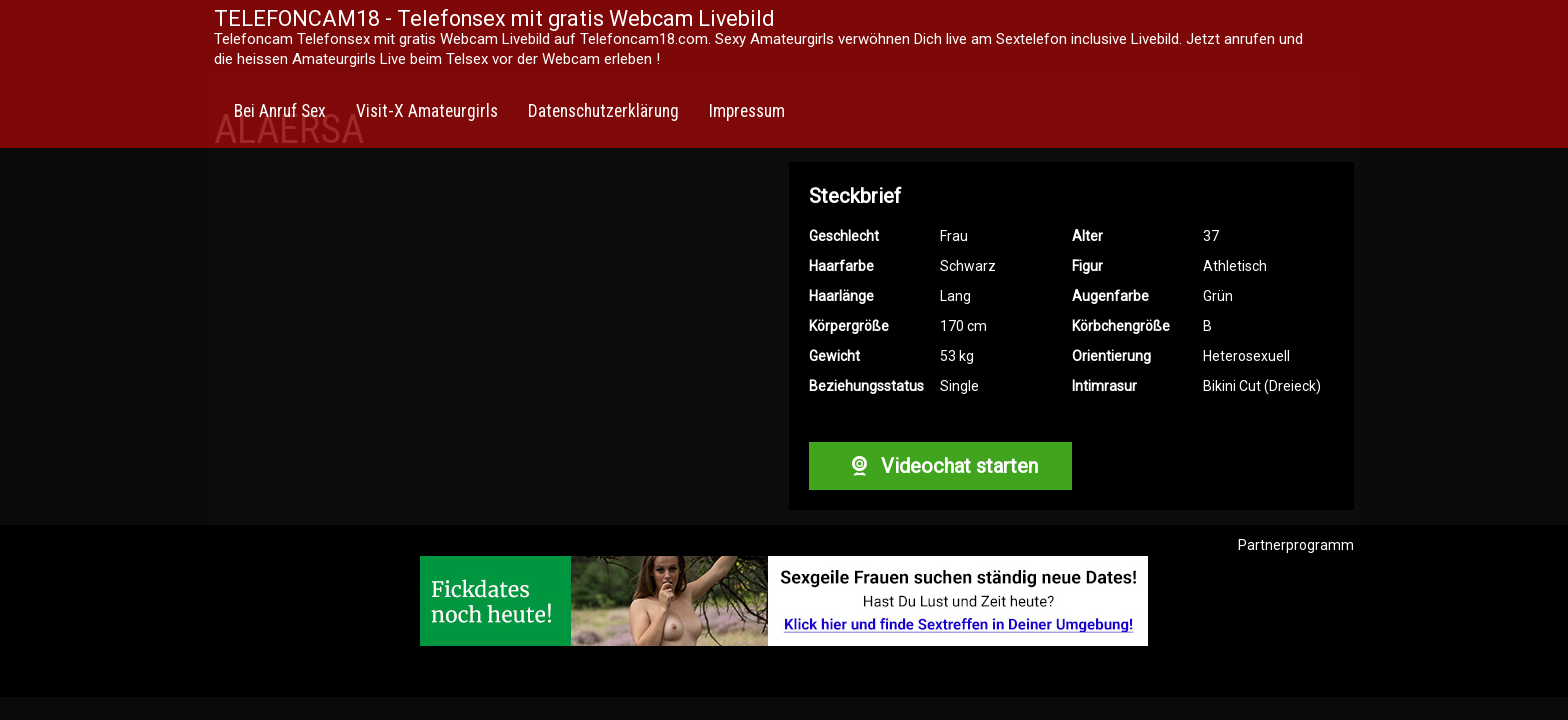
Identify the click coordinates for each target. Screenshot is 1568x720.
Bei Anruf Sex (280, 111)
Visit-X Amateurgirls (427, 111)
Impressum (747, 111)
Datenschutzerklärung (603, 111)
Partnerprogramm (1296, 545)
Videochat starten (940, 466)
